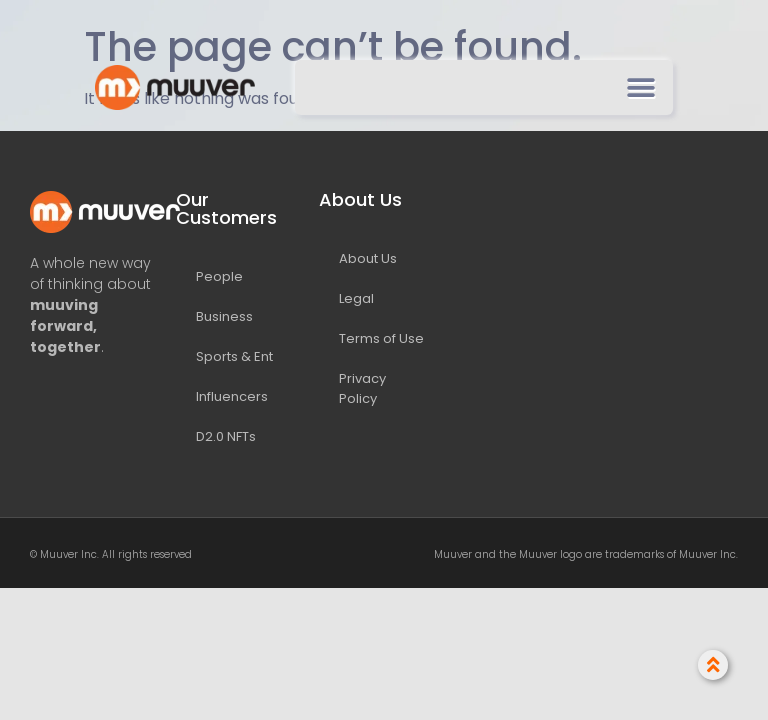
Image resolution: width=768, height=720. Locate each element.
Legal (356, 298)
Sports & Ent (234, 356)
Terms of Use (381, 338)
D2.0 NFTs (226, 436)
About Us (368, 258)
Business (224, 316)
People (219, 276)
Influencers (232, 396)
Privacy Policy (362, 388)
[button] (640, 87)
